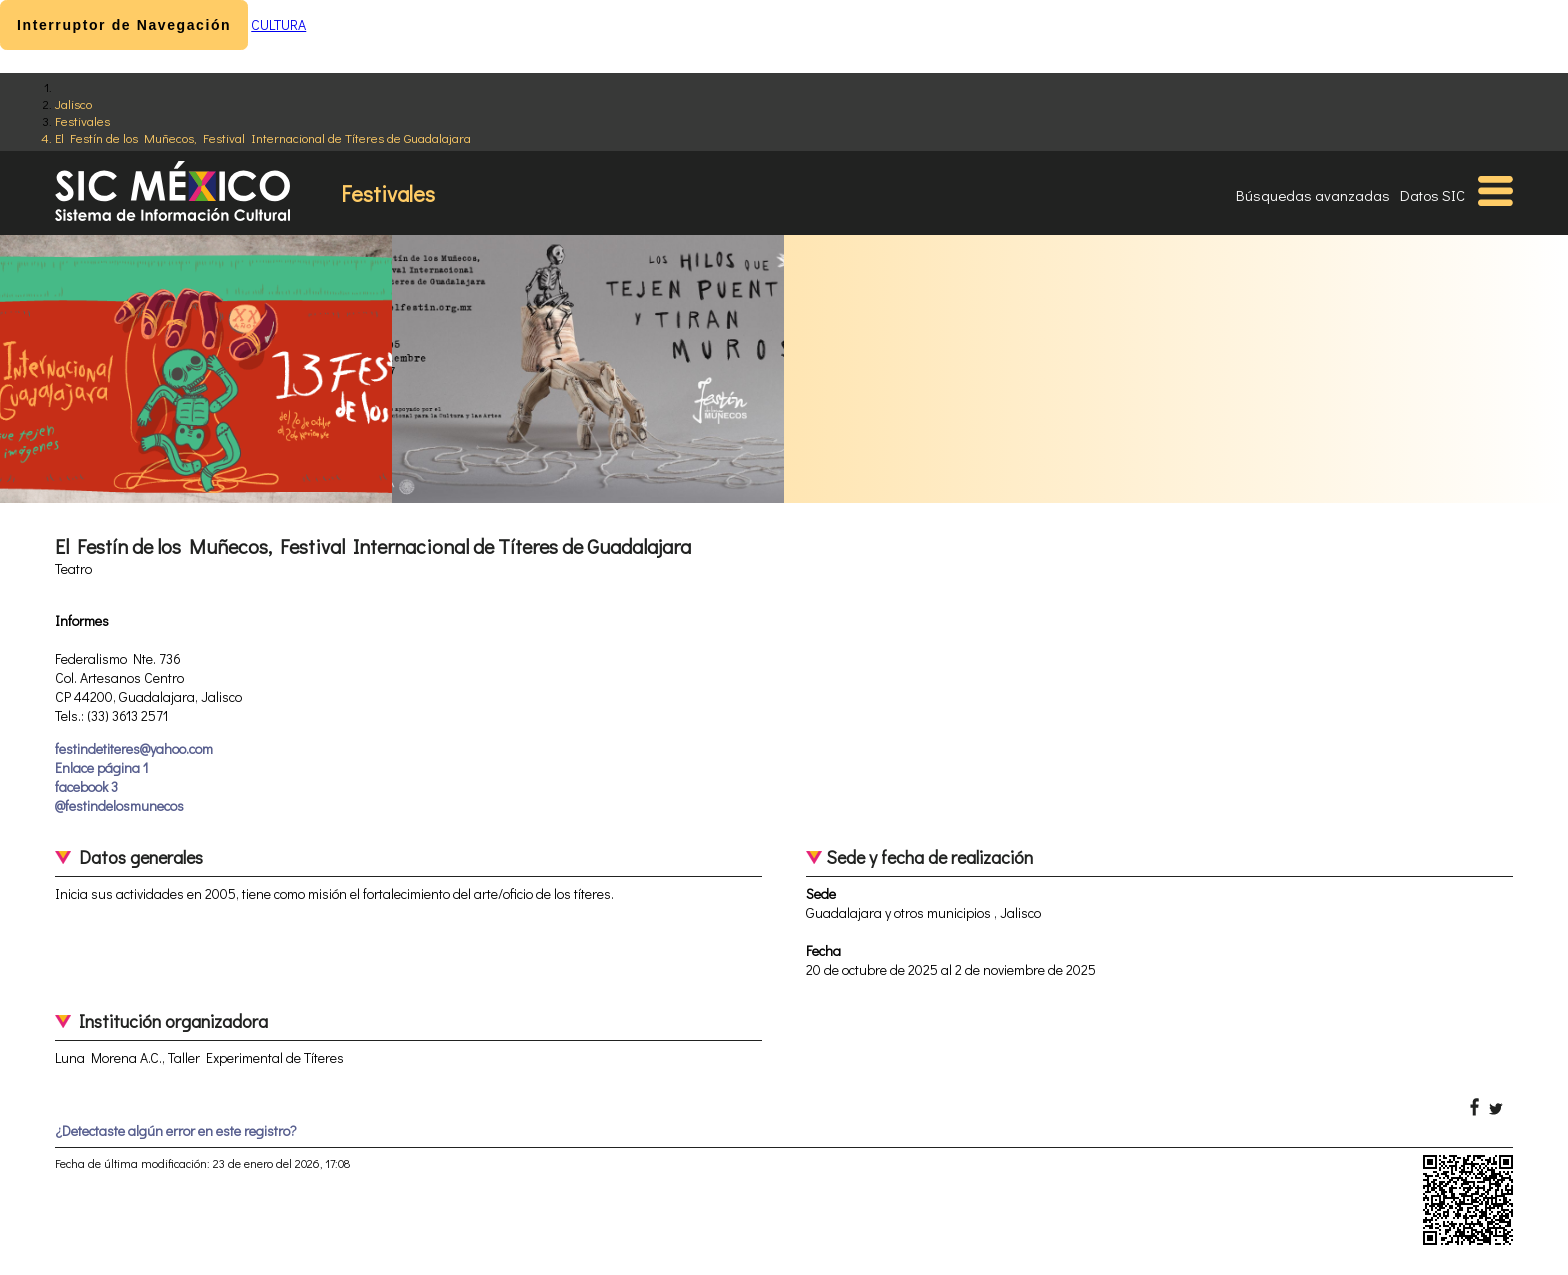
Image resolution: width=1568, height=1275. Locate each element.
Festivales (82, 120)
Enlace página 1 (101, 767)
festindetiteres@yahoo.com (134, 748)
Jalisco (73, 103)
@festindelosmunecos (119, 805)
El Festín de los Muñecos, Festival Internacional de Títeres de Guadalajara (263, 137)
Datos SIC (1432, 195)
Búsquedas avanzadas (1313, 195)
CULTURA (278, 24)
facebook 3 (86, 786)
